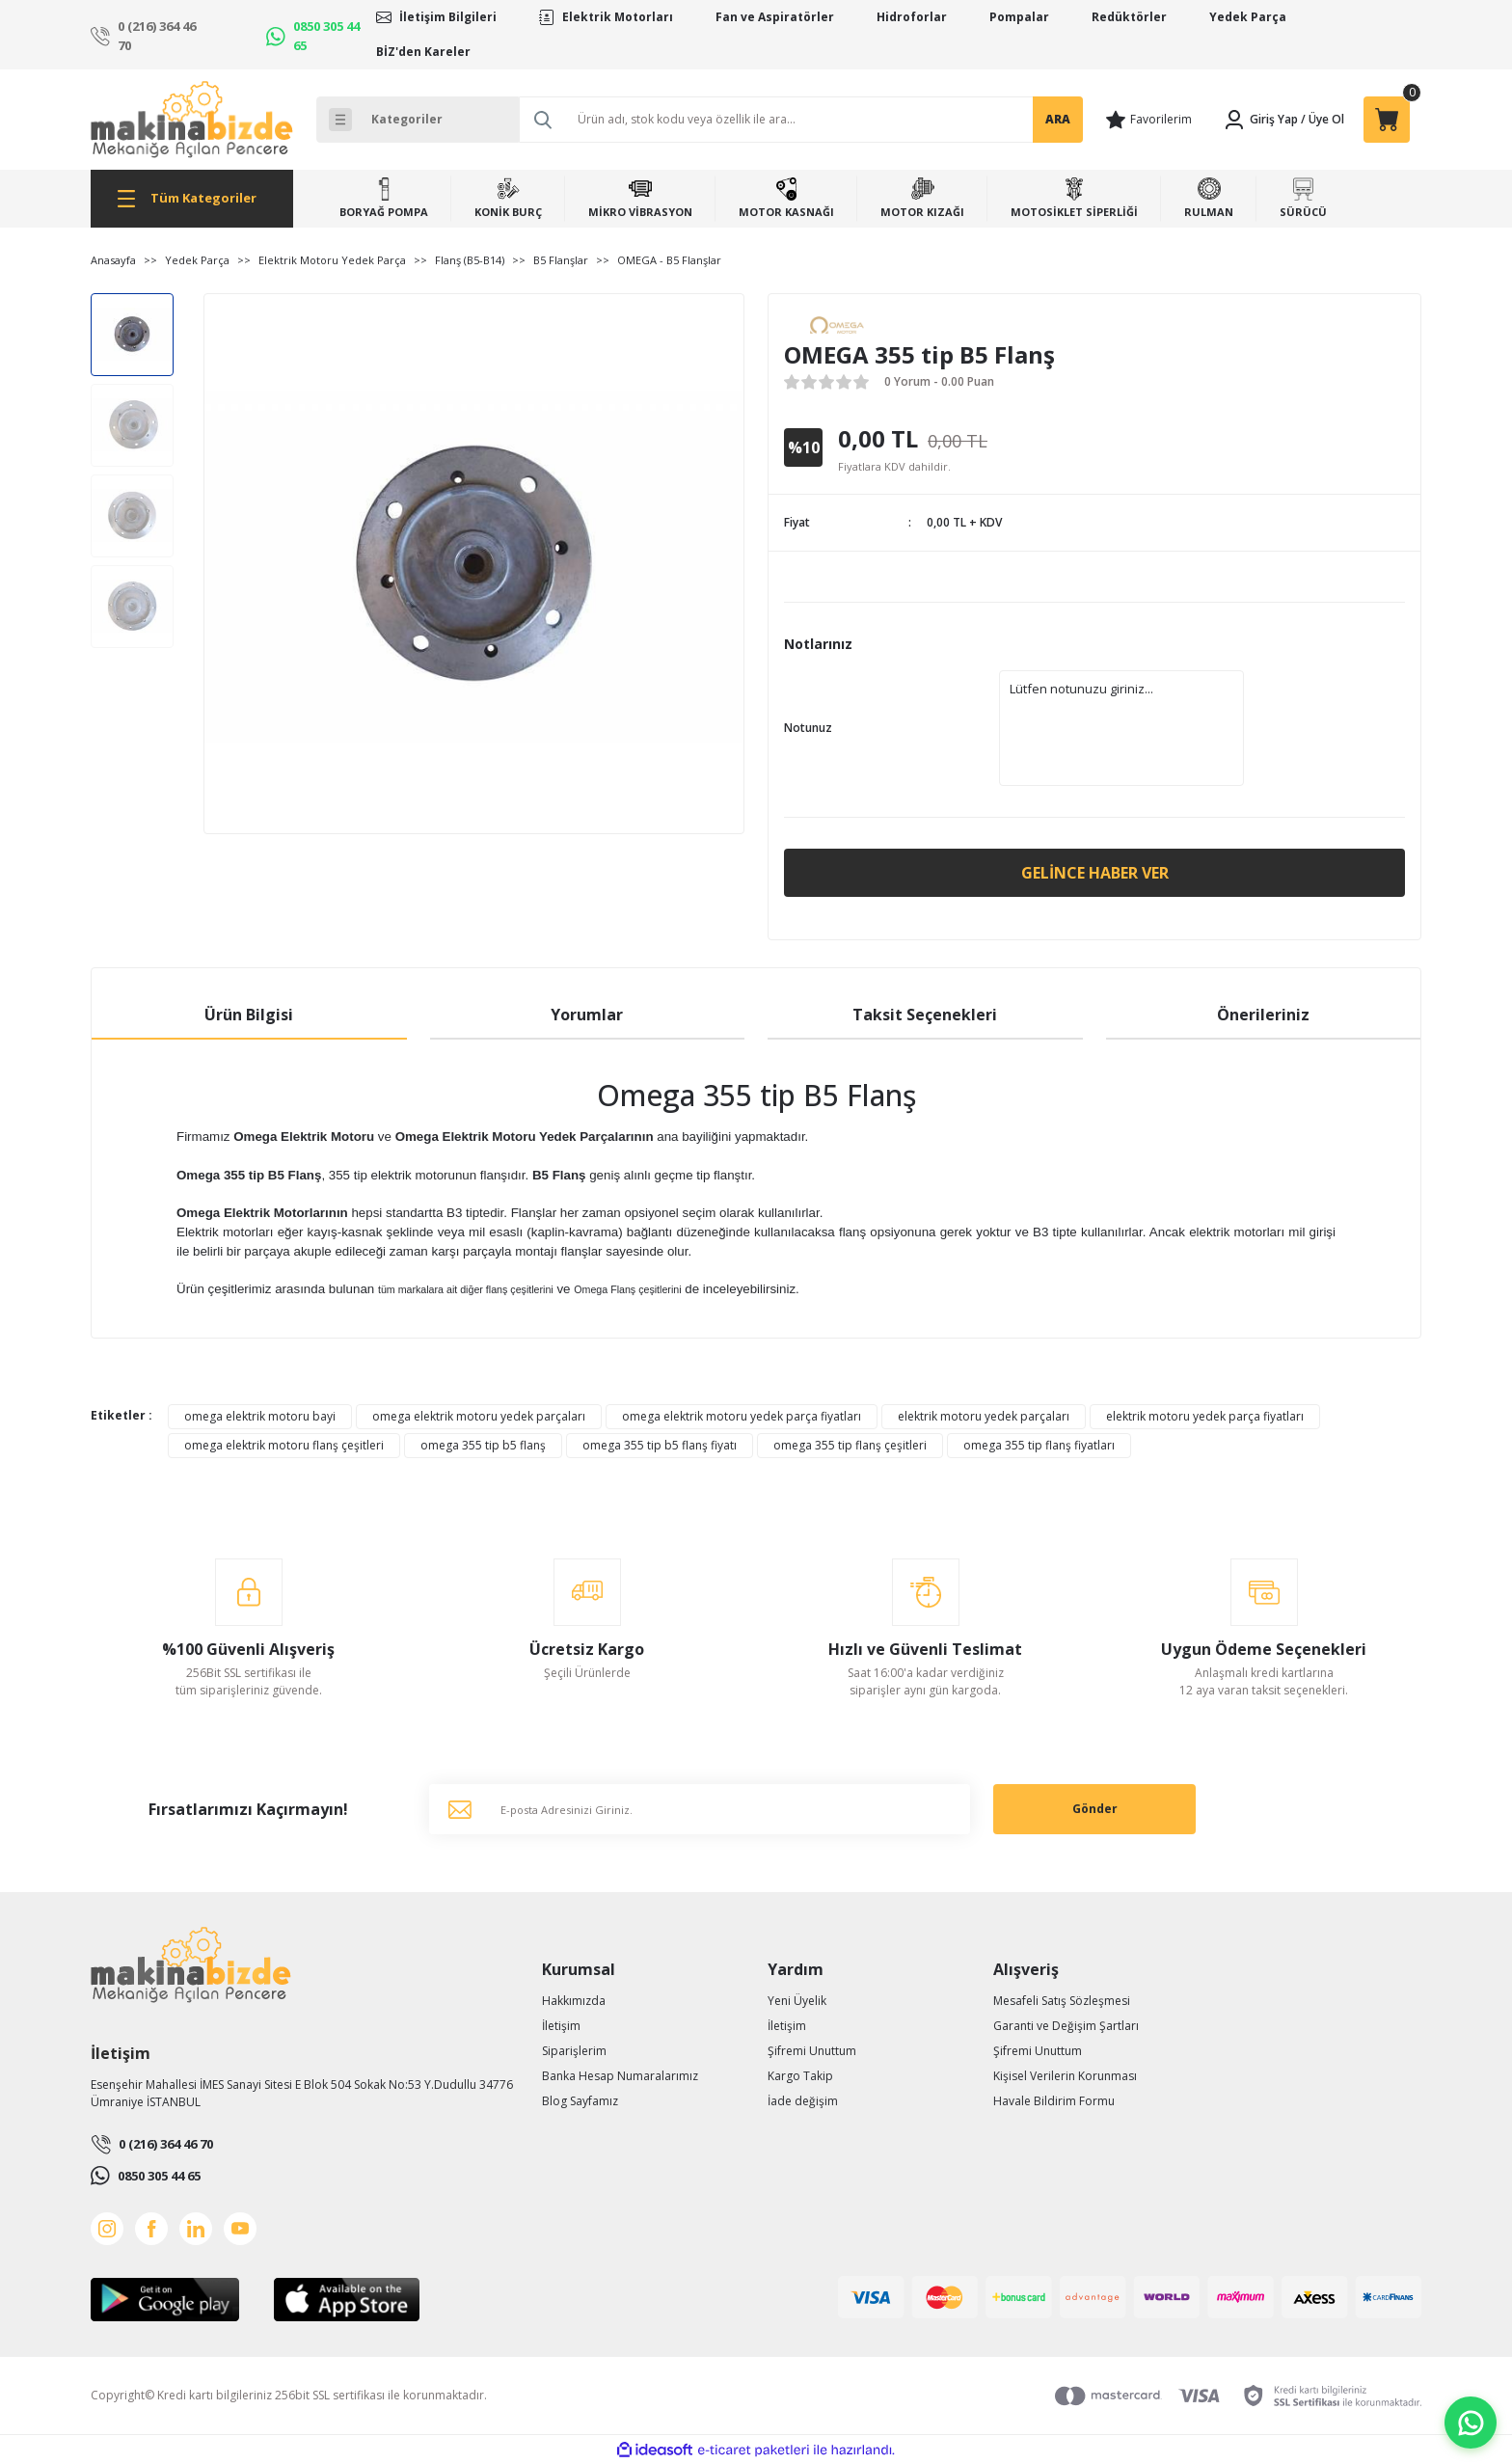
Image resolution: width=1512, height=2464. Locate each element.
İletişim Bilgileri (448, 17)
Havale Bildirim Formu (1054, 2101)
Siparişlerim (574, 2051)
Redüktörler (1129, 17)
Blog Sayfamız (580, 2101)
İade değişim (803, 2101)
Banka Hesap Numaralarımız (620, 2076)
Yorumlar (587, 1014)
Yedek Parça (1247, 17)
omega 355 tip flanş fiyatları (1039, 1445)
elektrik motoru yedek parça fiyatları (1205, 1416)
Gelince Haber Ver (1095, 872)
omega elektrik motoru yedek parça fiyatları (741, 1416)
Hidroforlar (912, 17)
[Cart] (1387, 119)
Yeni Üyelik (797, 2000)
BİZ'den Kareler (423, 51)
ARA (1057, 119)
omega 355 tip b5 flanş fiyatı (659, 1445)
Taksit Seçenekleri (924, 1014)
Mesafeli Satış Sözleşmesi (1061, 2000)
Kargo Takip (800, 2076)
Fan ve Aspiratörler (775, 17)
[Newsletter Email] (699, 1809)
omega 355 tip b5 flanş (483, 1445)
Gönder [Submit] (1095, 1809)
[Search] (801, 119)
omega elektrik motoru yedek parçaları (478, 1416)
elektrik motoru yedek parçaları (983, 1416)
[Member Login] (1260, 119)
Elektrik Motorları (617, 17)
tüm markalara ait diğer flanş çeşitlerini (466, 1289)
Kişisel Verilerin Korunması (1065, 2076)
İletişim (561, 2025)
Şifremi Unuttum (812, 2051)
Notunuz (808, 727)
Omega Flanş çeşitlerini (627, 1289)
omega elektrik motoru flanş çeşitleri (284, 1445)
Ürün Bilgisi (248, 1014)
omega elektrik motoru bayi (260, 1416)
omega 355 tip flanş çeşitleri (850, 1445)
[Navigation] (192, 199)
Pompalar (1019, 17)
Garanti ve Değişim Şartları (1066, 2025)
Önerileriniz (1263, 1014)
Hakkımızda (574, 2000)
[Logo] (192, 119)
